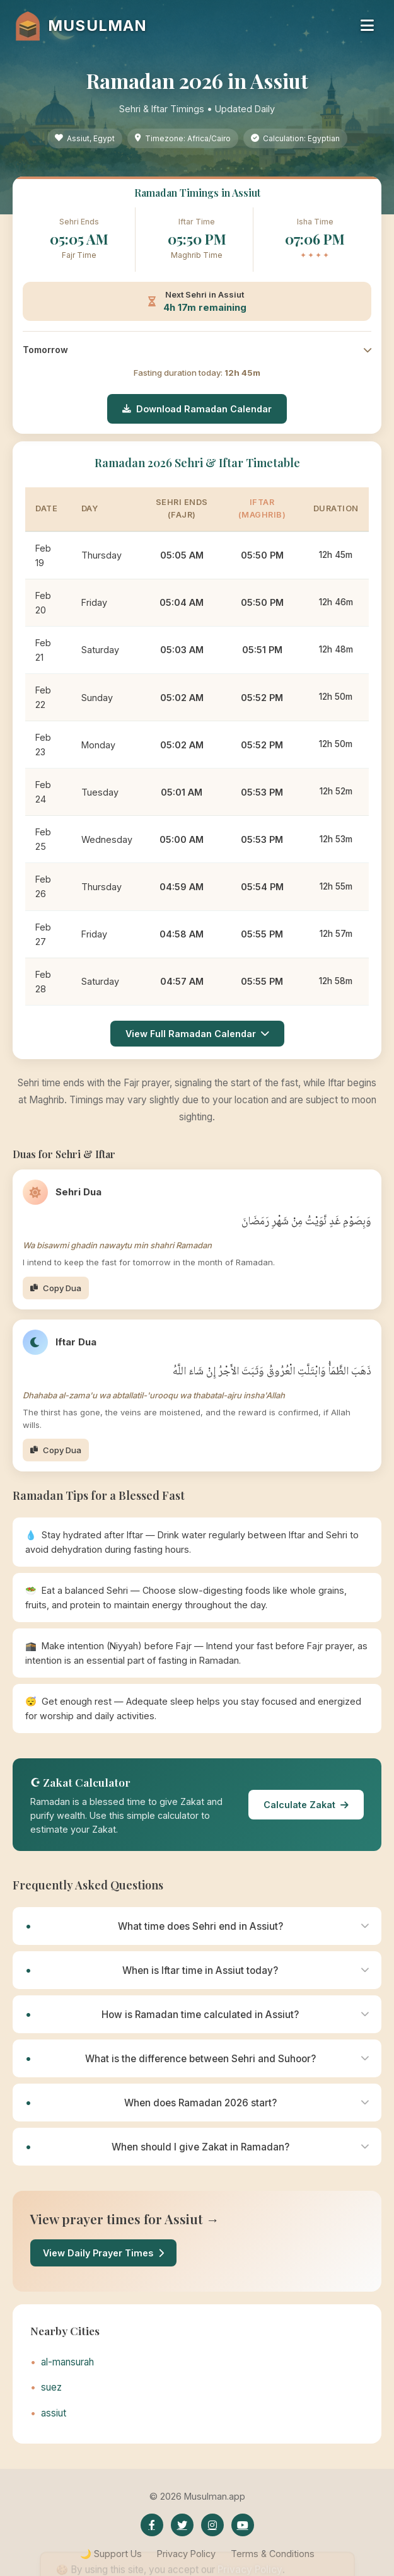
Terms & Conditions (273, 2553)
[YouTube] (242, 2525)
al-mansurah (67, 2362)
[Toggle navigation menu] (367, 26)
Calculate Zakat (306, 1804)
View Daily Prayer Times (103, 2253)
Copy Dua (55, 1288)
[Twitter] (182, 2525)
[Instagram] (212, 2525)
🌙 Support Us (111, 2553)
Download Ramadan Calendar (197, 408)
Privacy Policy (186, 2553)
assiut (53, 2413)
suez (51, 2387)
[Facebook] (152, 2525)
